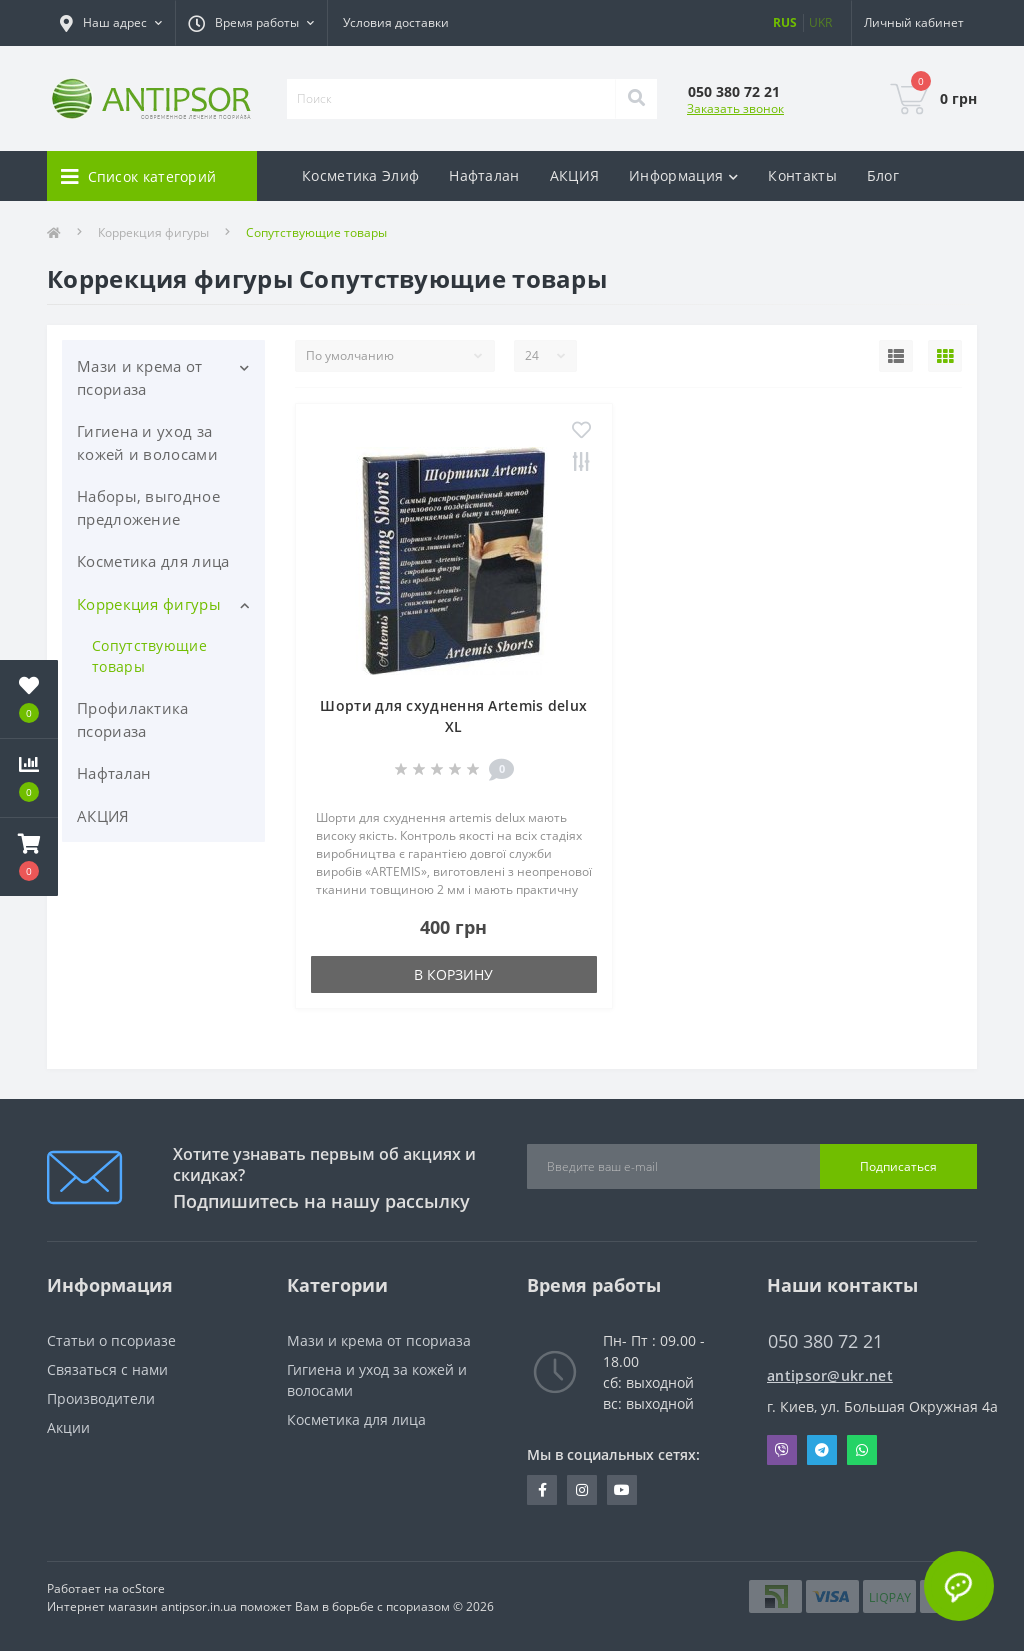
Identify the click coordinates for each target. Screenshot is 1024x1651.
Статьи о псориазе (111, 1340)
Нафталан (484, 175)
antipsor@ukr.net (830, 1375)
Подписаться (898, 1166)
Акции (68, 1427)
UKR (820, 22)
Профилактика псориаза (133, 719)
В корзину (453, 974)
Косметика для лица (153, 561)
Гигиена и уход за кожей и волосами (147, 442)
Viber (782, 1450)
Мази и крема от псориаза (140, 377)
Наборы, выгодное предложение (148, 507)
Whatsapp (862, 1450)
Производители (101, 1398)
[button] (29, 857)
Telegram (822, 1450)
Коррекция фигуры (153, 232)
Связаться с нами (107, 1369)
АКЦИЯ (575, 175)
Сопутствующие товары (149, 656)
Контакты (802, 175)
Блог (883, 175)
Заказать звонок (735, 108)
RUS (785, 22)
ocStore (143, 1588)
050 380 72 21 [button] (825, 1341)
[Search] (636, 99)
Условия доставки (396, 22)
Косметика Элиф (360, 175)
